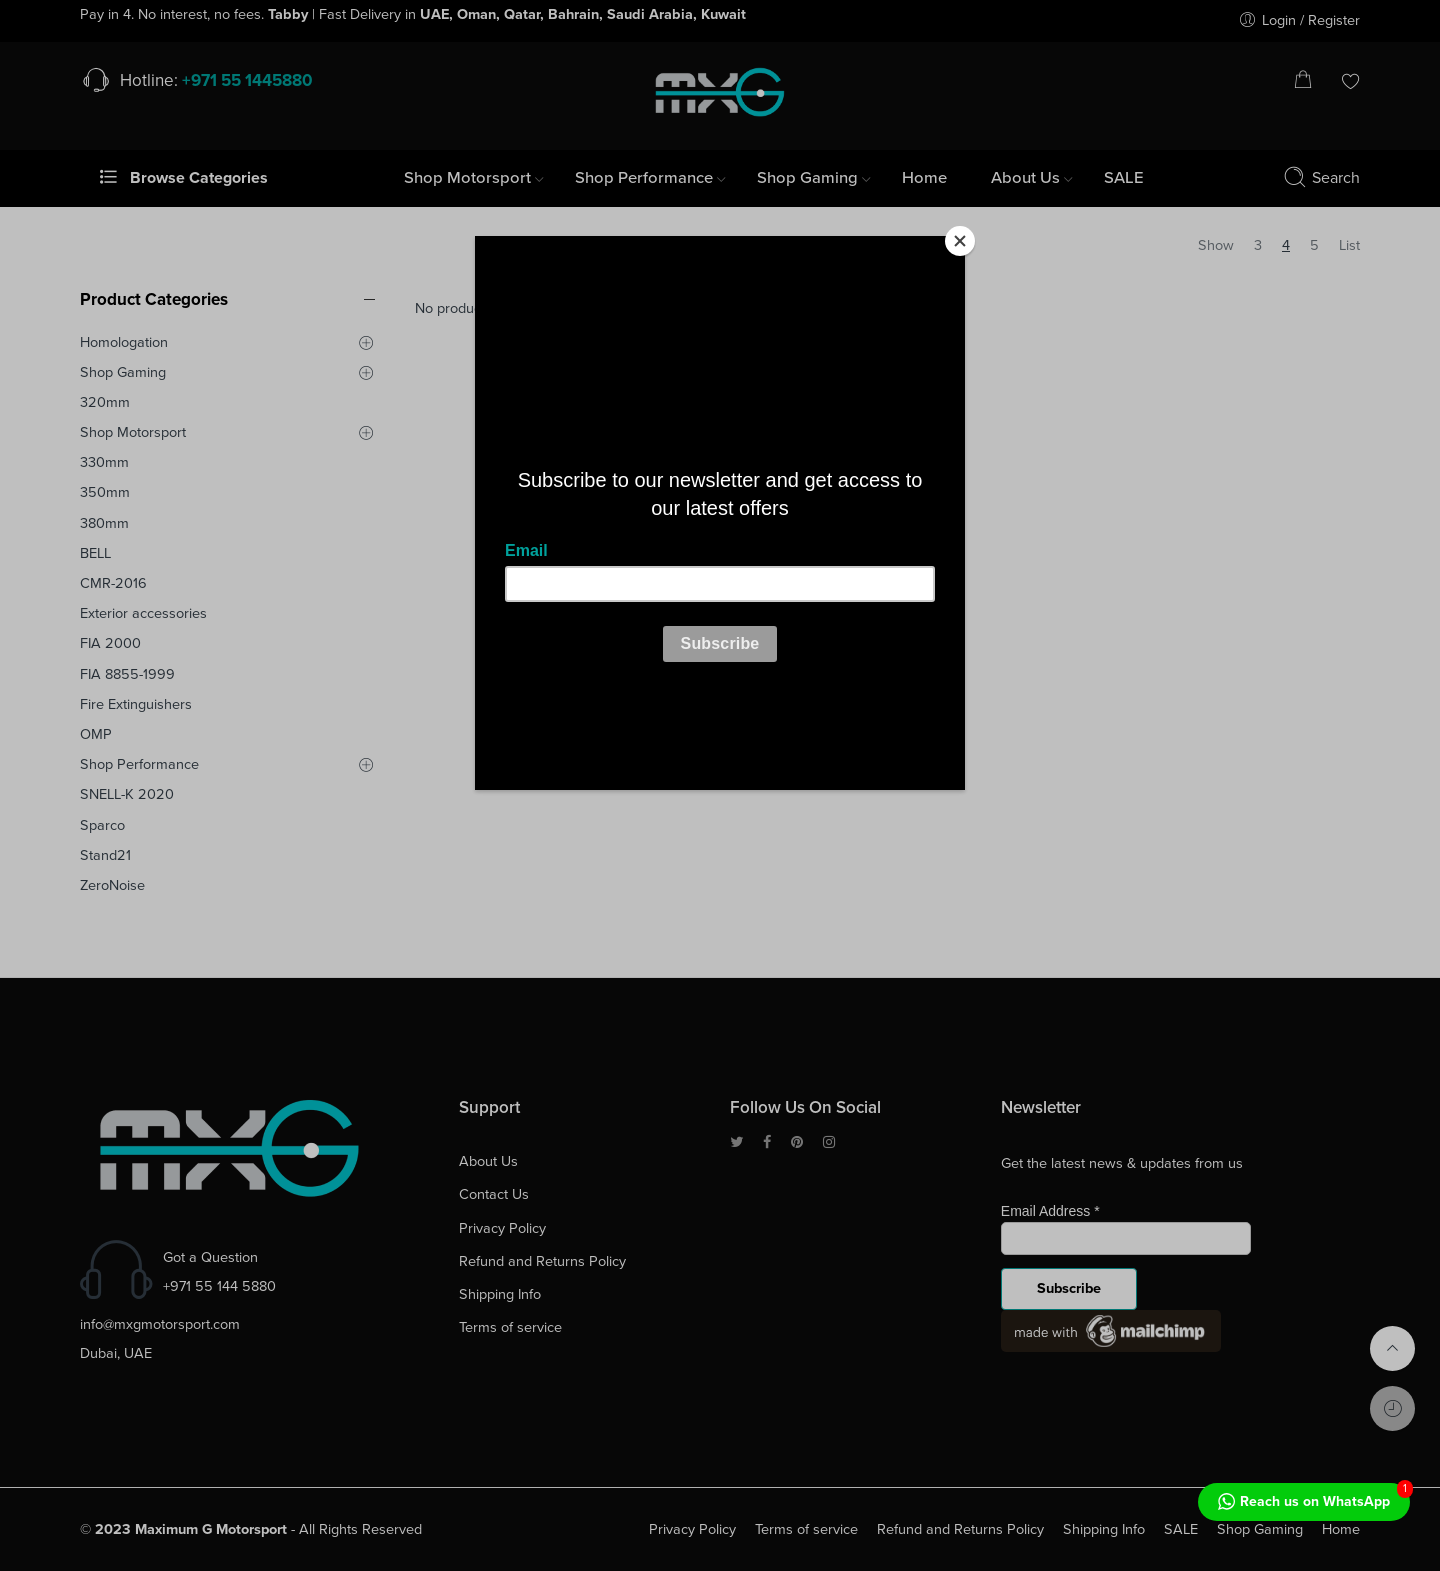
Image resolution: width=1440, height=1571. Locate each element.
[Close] (960, 241)
